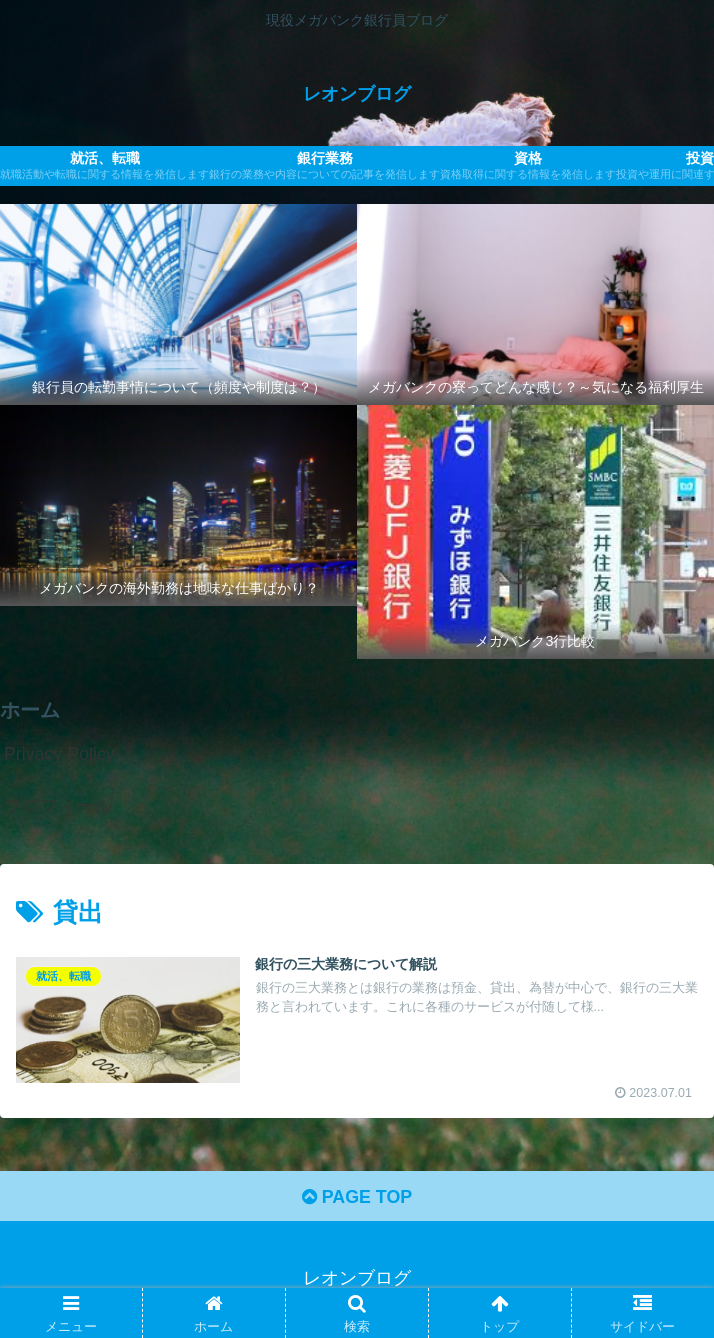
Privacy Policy (60, 754)
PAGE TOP (356, 1199)
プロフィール (58, 806)
